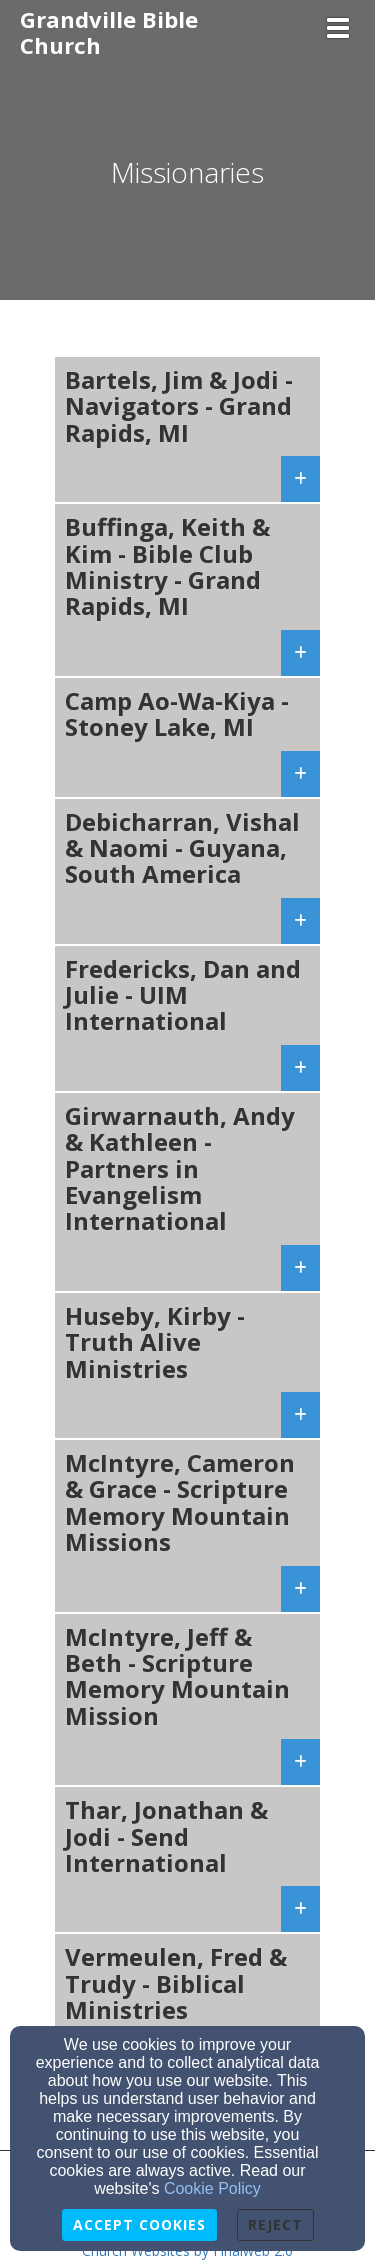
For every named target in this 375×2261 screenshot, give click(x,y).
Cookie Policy (212, 2188)
